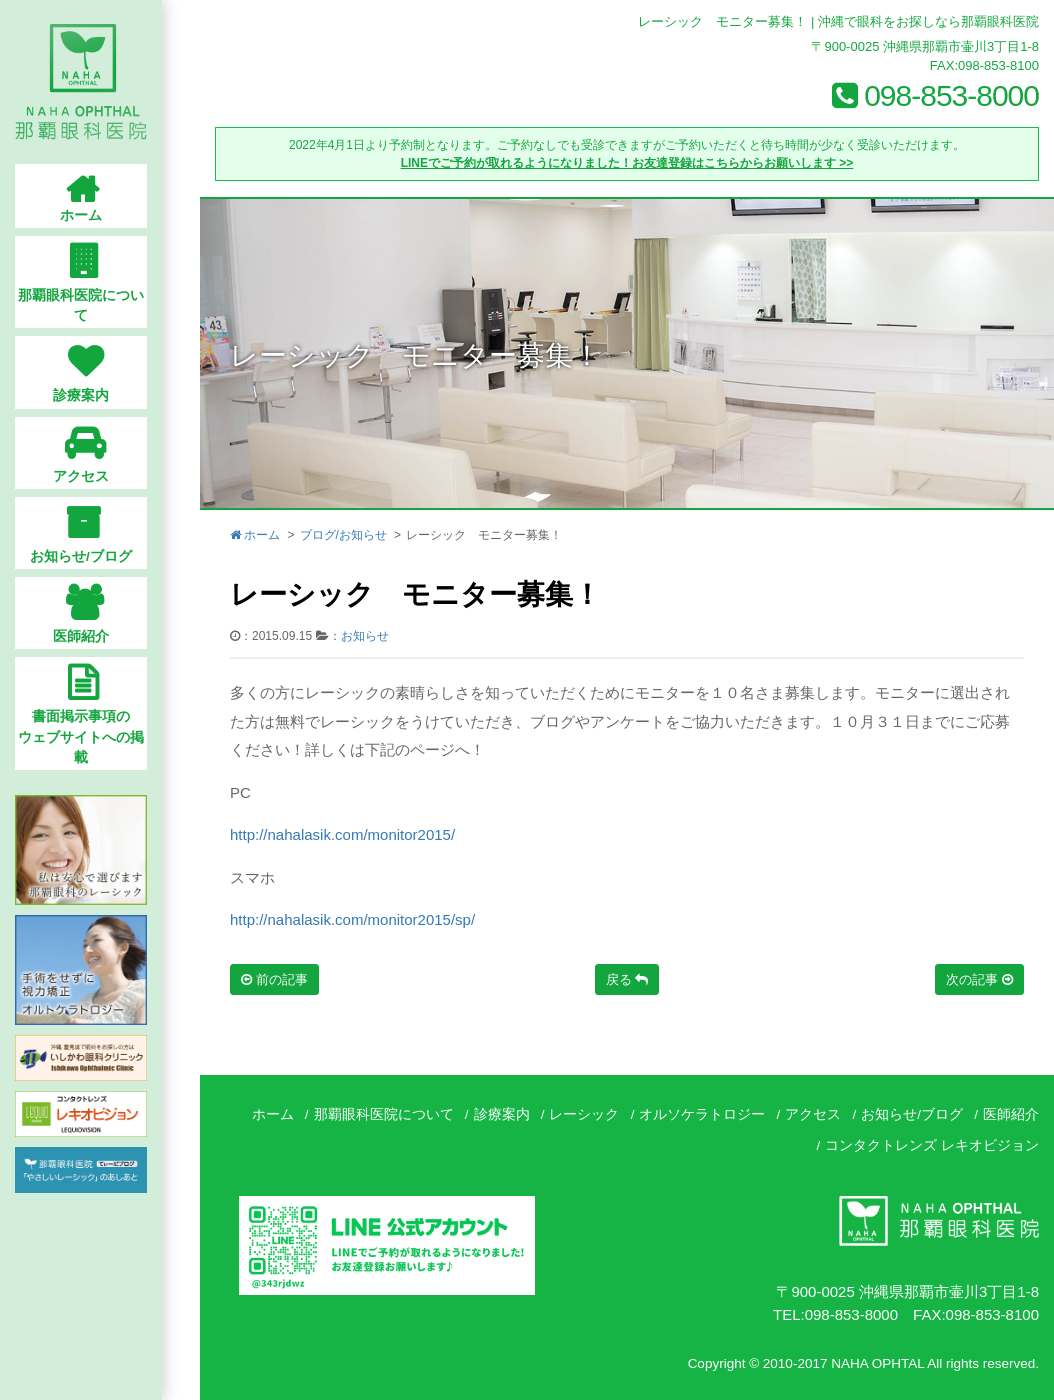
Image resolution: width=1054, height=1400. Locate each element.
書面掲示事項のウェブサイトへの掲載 (100, 706)
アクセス (813, 1114)
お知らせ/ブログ (912, 1114)
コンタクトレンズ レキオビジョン (932, 1145)
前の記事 (274, 979)
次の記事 (979, 979)
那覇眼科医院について (384, 1114)
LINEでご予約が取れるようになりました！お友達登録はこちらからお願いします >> (627, 163)
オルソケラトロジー (702, 1114)
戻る (627, 979)
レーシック (584, 1114)
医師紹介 (1011, 1114)
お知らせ (365, 636)
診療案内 (502, 1114)
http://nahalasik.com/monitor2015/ (342, 834)
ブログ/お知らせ (343, 535)
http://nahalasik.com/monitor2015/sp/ (352, 919)
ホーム (255, 535)
